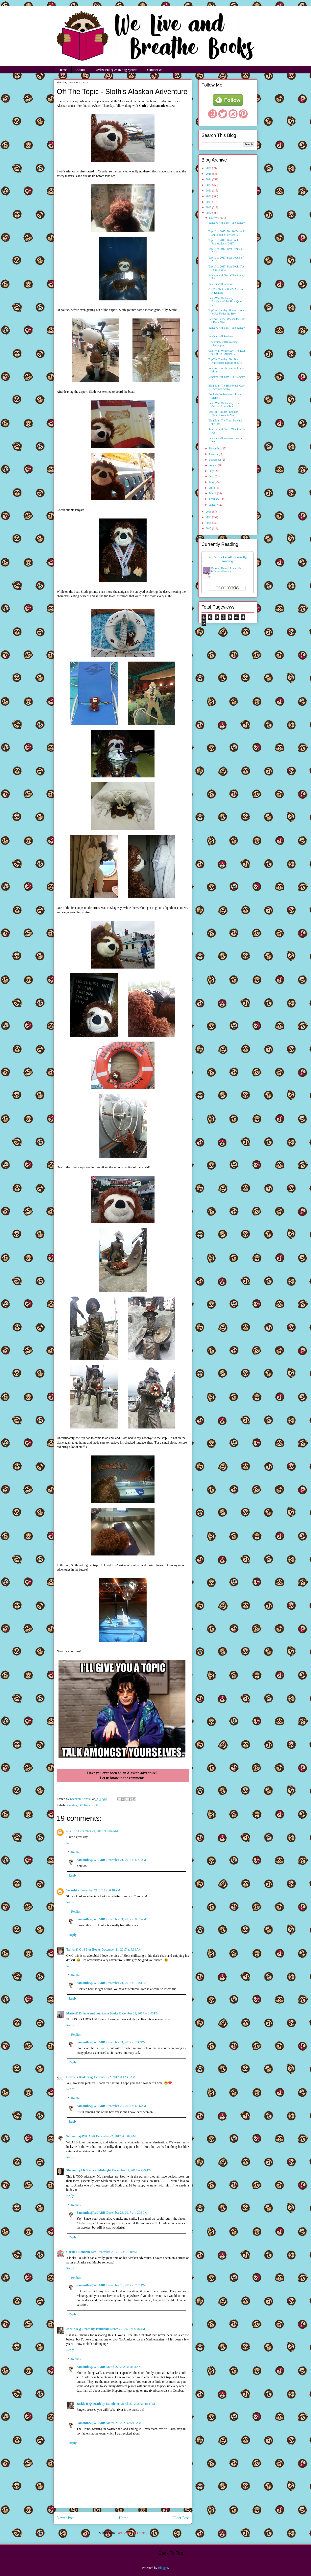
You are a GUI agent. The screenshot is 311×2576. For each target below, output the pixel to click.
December (215, 217)
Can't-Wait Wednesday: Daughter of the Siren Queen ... (225, 301)
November (215, 448)
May (212, 482)
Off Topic (85, 1805)
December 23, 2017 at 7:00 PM (117, 2252)
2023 (209, 185)
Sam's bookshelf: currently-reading (227, 559)
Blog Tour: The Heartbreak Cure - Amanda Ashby (226, 387)
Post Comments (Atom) (131, 2533)
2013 (209, 528)
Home (63, 69)
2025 (209, 173)
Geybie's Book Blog (79, 2077)
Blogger (163, 2567)
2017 (209, 213)
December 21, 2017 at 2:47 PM (126, 2042)
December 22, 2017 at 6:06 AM (126, 2106)
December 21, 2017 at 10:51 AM (127, 1982)
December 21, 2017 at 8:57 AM (126, 1859)
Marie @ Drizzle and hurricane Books (92, 2013)
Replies (76, 1852)
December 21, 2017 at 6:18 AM (100, 1890)
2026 (209, 168)
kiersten (72, 1805)
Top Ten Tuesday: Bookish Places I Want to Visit (223, 413)
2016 (209, 511)
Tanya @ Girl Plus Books (83, 1949)
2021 (209, 190)
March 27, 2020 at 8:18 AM (127, 2329)
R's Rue (71, 1831)
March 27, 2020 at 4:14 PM (137, 2403)
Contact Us (154, 69)
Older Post (181, 2518)
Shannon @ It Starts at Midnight (88, 2170)
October (214, 454)
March (213, 493)
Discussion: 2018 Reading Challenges (223, 344)
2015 (209, 517)
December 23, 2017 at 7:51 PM (126, 2285)
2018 (209, 207)
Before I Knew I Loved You (226, 568)
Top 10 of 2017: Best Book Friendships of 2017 (223, 242)
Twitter (103, 2048)
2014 (209, 522)
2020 (209, 196)
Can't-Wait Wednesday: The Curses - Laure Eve (223, 405)
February (214, 498)
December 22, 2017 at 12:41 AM (114, 2077)
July (211, 470)
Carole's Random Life (81, 2252)
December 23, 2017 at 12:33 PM (126, 2212)
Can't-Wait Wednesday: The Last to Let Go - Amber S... (226, 352)
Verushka (72, 1890)
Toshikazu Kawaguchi (222, 571)
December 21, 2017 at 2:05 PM (139, 2013)
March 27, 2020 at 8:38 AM (123, 2366)
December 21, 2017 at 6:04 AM (98, 1831)
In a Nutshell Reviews (220, 284)
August (213, 465)
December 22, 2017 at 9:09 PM (132, 2170)
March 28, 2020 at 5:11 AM (123, 2423)
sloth (95, 1805)
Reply (70, 1843)
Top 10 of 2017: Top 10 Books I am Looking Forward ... (226, 233)
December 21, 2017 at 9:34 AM (122, 1949)
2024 (209, 179)
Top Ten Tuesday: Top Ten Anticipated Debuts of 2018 (225, 361)
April (212, 487)
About (80, 69)
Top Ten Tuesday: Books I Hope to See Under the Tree (226, 312)
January (213, 504)
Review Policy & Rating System (116, 69)
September (215, 459)
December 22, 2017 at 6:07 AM (116, 2136)
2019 (209, 201)
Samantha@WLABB (91, 1859)
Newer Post (65, 2518)
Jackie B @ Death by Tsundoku (87, 2329)
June (212, 476)
